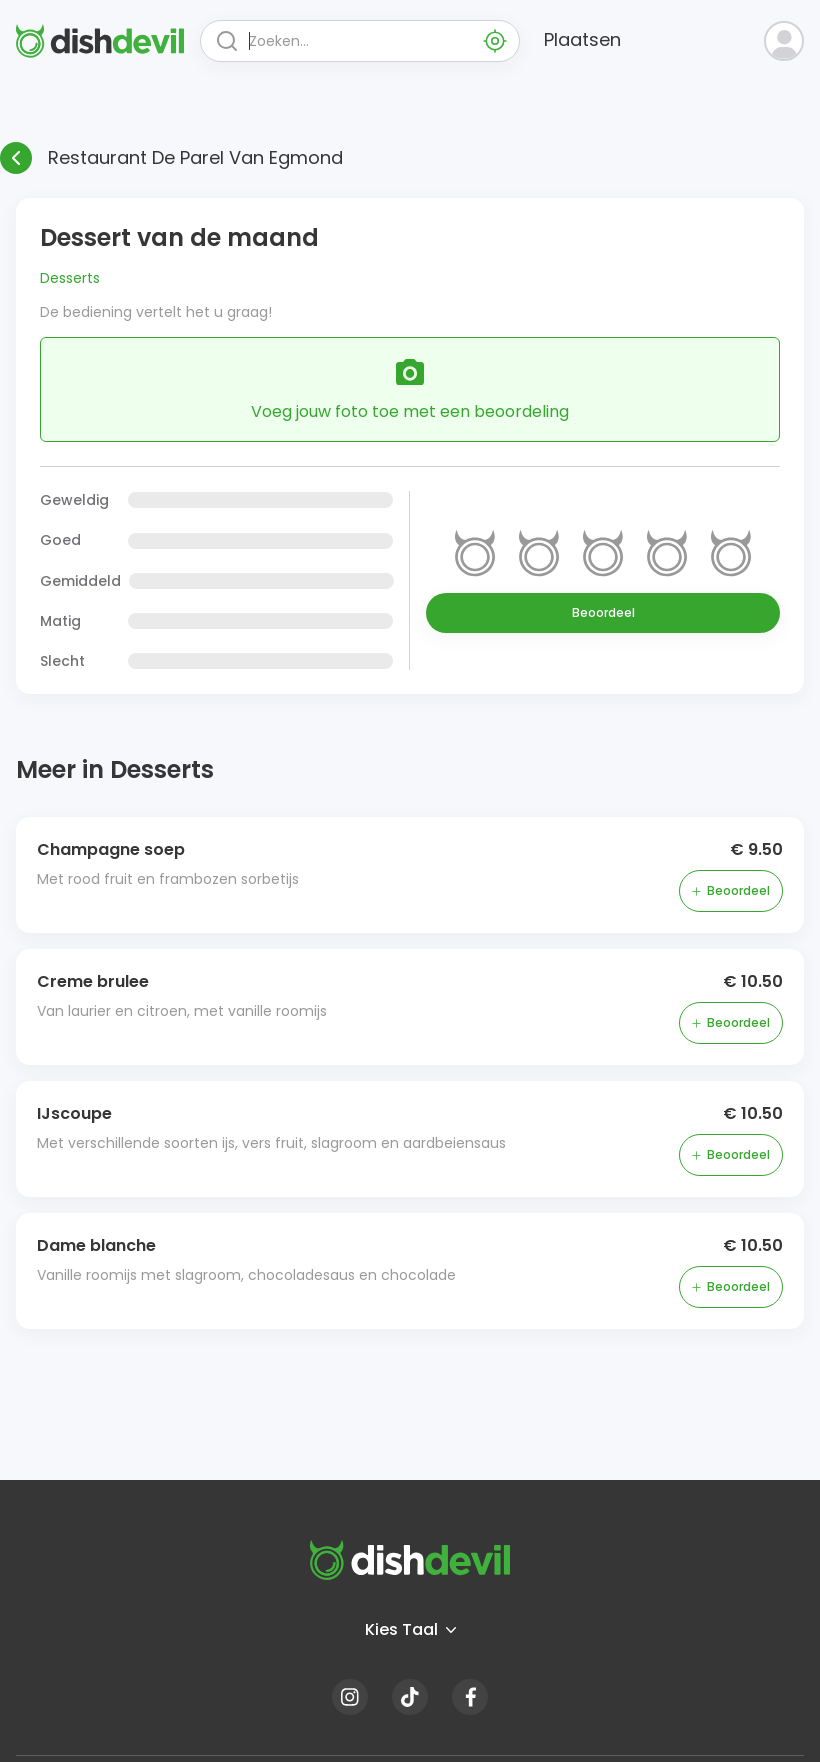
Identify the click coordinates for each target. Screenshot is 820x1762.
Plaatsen (582, 39)
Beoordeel (603, 612)
